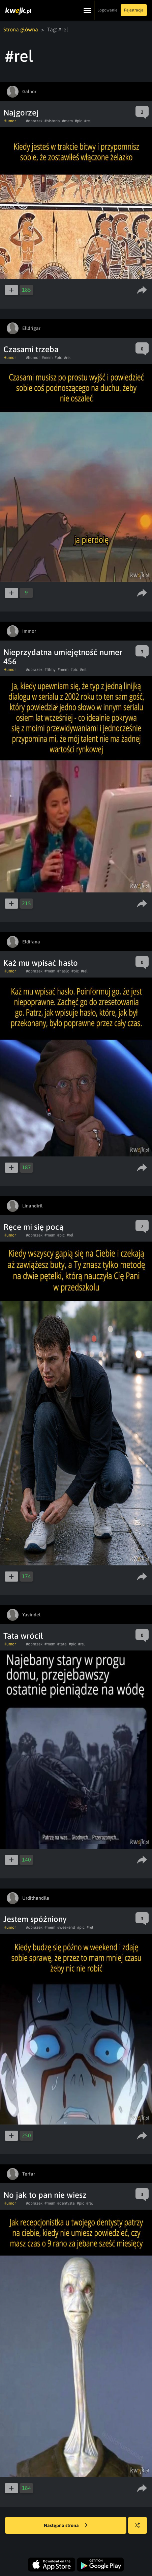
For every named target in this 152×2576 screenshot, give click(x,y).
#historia (52, 121)
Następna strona (66, 2526)
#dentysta (66, 2203)
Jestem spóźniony (35, 1919)
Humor (9, 121)
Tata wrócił (23, 1635)
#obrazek (34, 121)
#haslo (63, 971)
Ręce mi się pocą (33, 1226)
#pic (78, 121)
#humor (33, 357)
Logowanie (107, 10)
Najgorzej (21, 112)
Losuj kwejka (140, 2528)
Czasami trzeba (31, 349)
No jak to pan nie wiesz (45, 2195)
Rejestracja (134, 10)
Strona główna (20, 29)
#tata (62, 1644)
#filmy (50, 669)
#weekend (66, 1927)
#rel (87, 121)
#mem (67, 121)
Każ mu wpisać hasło (40, 962)
